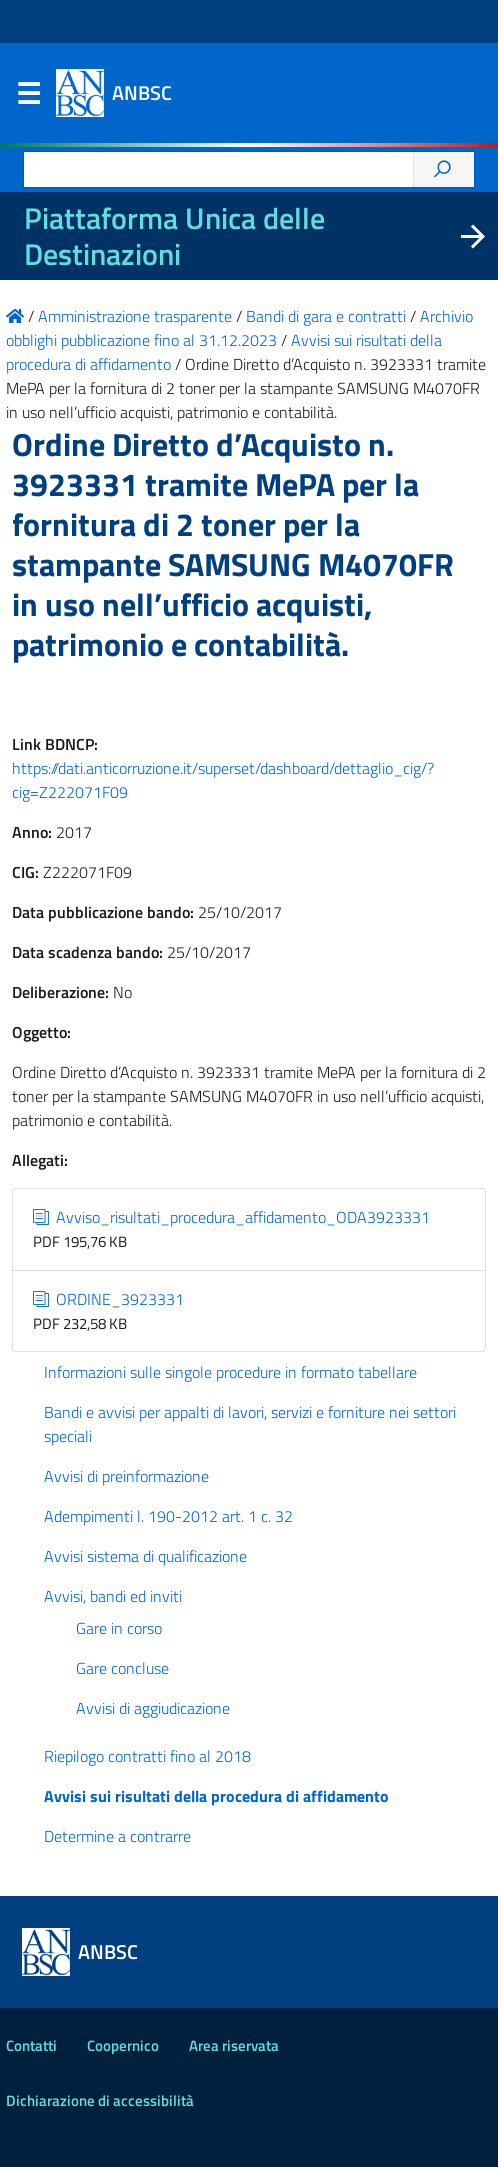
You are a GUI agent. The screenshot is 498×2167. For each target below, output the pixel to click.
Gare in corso (119, 1628)
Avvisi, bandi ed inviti (113, 1596)
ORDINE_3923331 (108, 1299)
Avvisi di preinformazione (126, 1476)
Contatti (31, 2045)
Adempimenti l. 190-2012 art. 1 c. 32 (168, 1516)
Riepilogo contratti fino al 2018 (147, 1756)
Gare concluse (122, 1668)
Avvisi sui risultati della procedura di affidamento (216, 1796)
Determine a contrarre (117, 1836)
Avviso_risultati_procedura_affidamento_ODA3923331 (231, 1217)
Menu (28, 98)
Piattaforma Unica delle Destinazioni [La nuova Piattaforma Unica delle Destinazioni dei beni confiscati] (174, 236)
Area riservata (234, 2045)
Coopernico (123, 2045)
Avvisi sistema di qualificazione (145, 1556)
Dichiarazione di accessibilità (100, 2100)
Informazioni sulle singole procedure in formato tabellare (230, 1372)
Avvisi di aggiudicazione (153, 1708)
